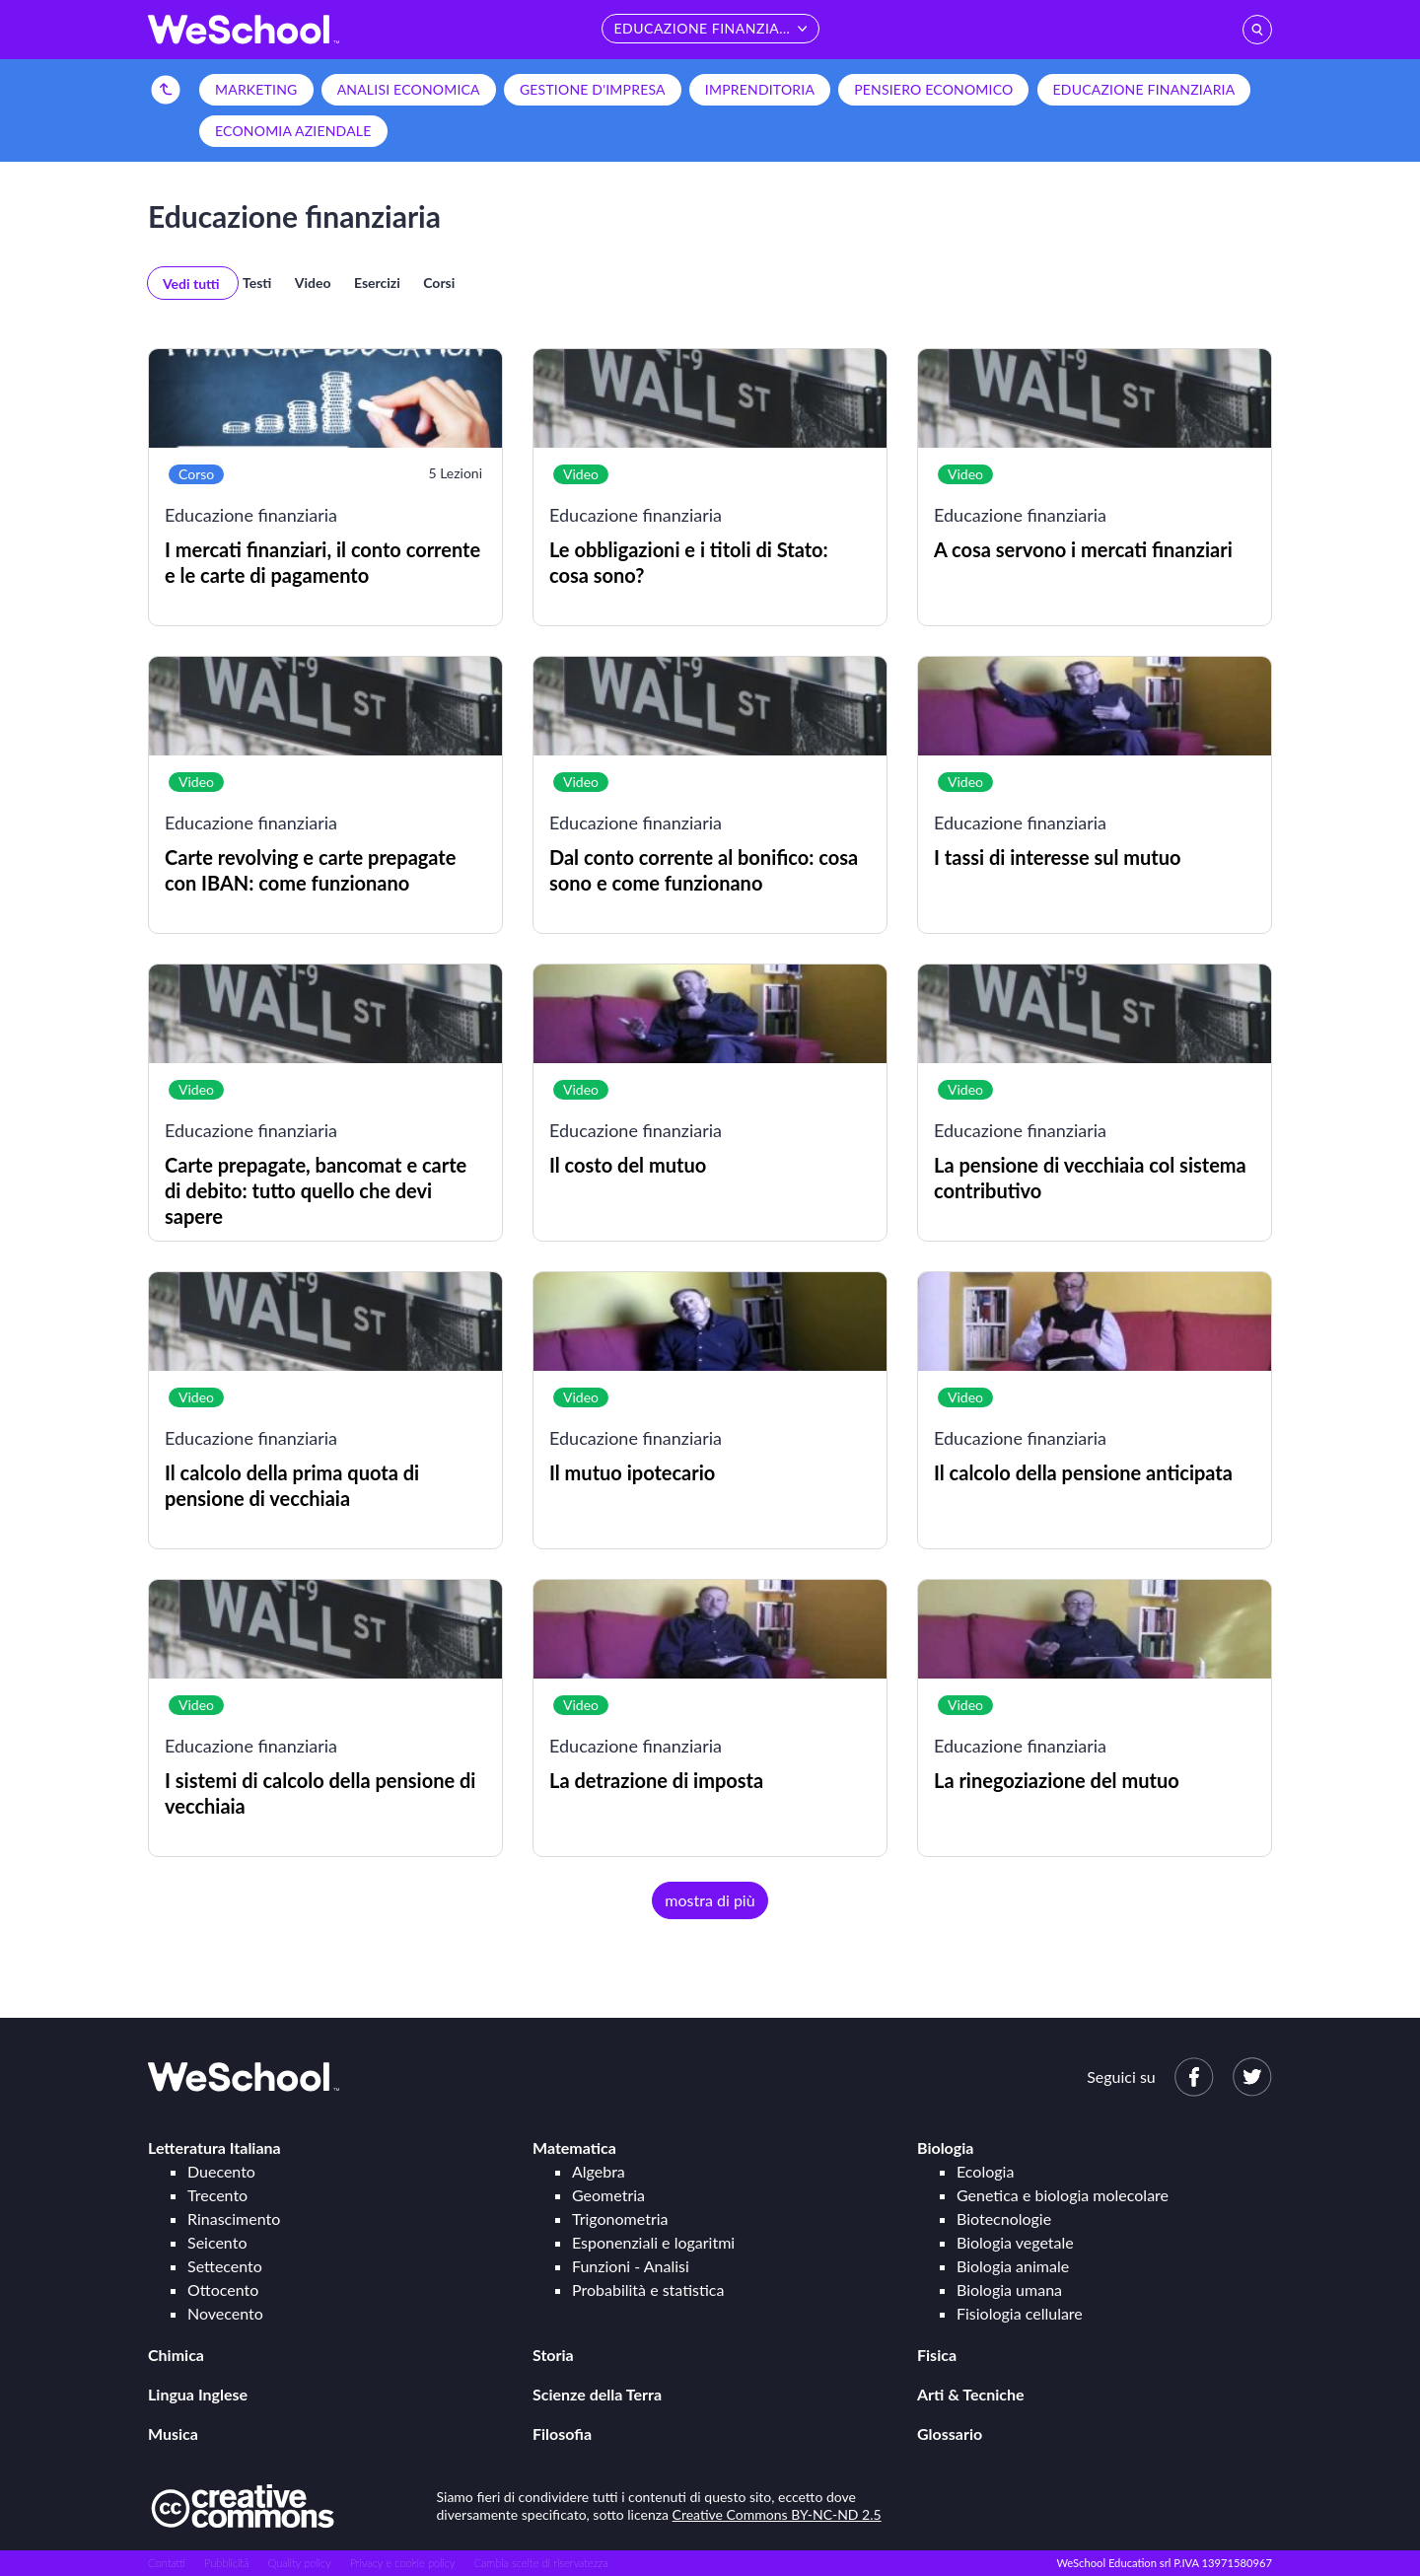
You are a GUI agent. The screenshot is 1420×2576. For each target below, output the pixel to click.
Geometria (608, 2194)
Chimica (176, 2354)
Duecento (221, 2171)
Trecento (217, 2194)
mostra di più (709, 1900)
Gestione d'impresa (593, 89)
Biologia (945, 2147)
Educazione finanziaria (1144, 89)
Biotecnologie (1004, 2218)
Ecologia (985, 2171)
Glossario (949, 2433)
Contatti (166, 2562)
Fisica (937, 2354)
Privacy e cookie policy (403, 2562)
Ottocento (222, 2289)
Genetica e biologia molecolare (1063, 2194)
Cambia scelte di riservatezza (540, 2562)
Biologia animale (1013, 2265)
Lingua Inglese (198, 2394)
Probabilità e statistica (648, 2289)
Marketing (256, 89)
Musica (173, 2433)
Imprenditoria (760, 89)
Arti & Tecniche (971, 2394)
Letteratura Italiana (214, 2147)
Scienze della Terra (597, 2394)
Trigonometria (620, 2218)
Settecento (224, 2265)
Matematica (574, 2147)
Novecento (225, 2313)
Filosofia (562, 2433)
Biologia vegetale (1015, 2242)
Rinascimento (233, 2218)
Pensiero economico (933, 89)
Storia (553, 2354)
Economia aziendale (293, 130)
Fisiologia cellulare (1020, 2313)
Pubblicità (226, 2562)
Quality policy (298, 2562)
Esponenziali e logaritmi (653, 2242)
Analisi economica (408, 89)
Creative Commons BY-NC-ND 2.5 (777, 2514)
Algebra (598, 2171)
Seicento (217, 2242)
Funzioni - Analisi (630, 2265)
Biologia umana (1009, 2289)
